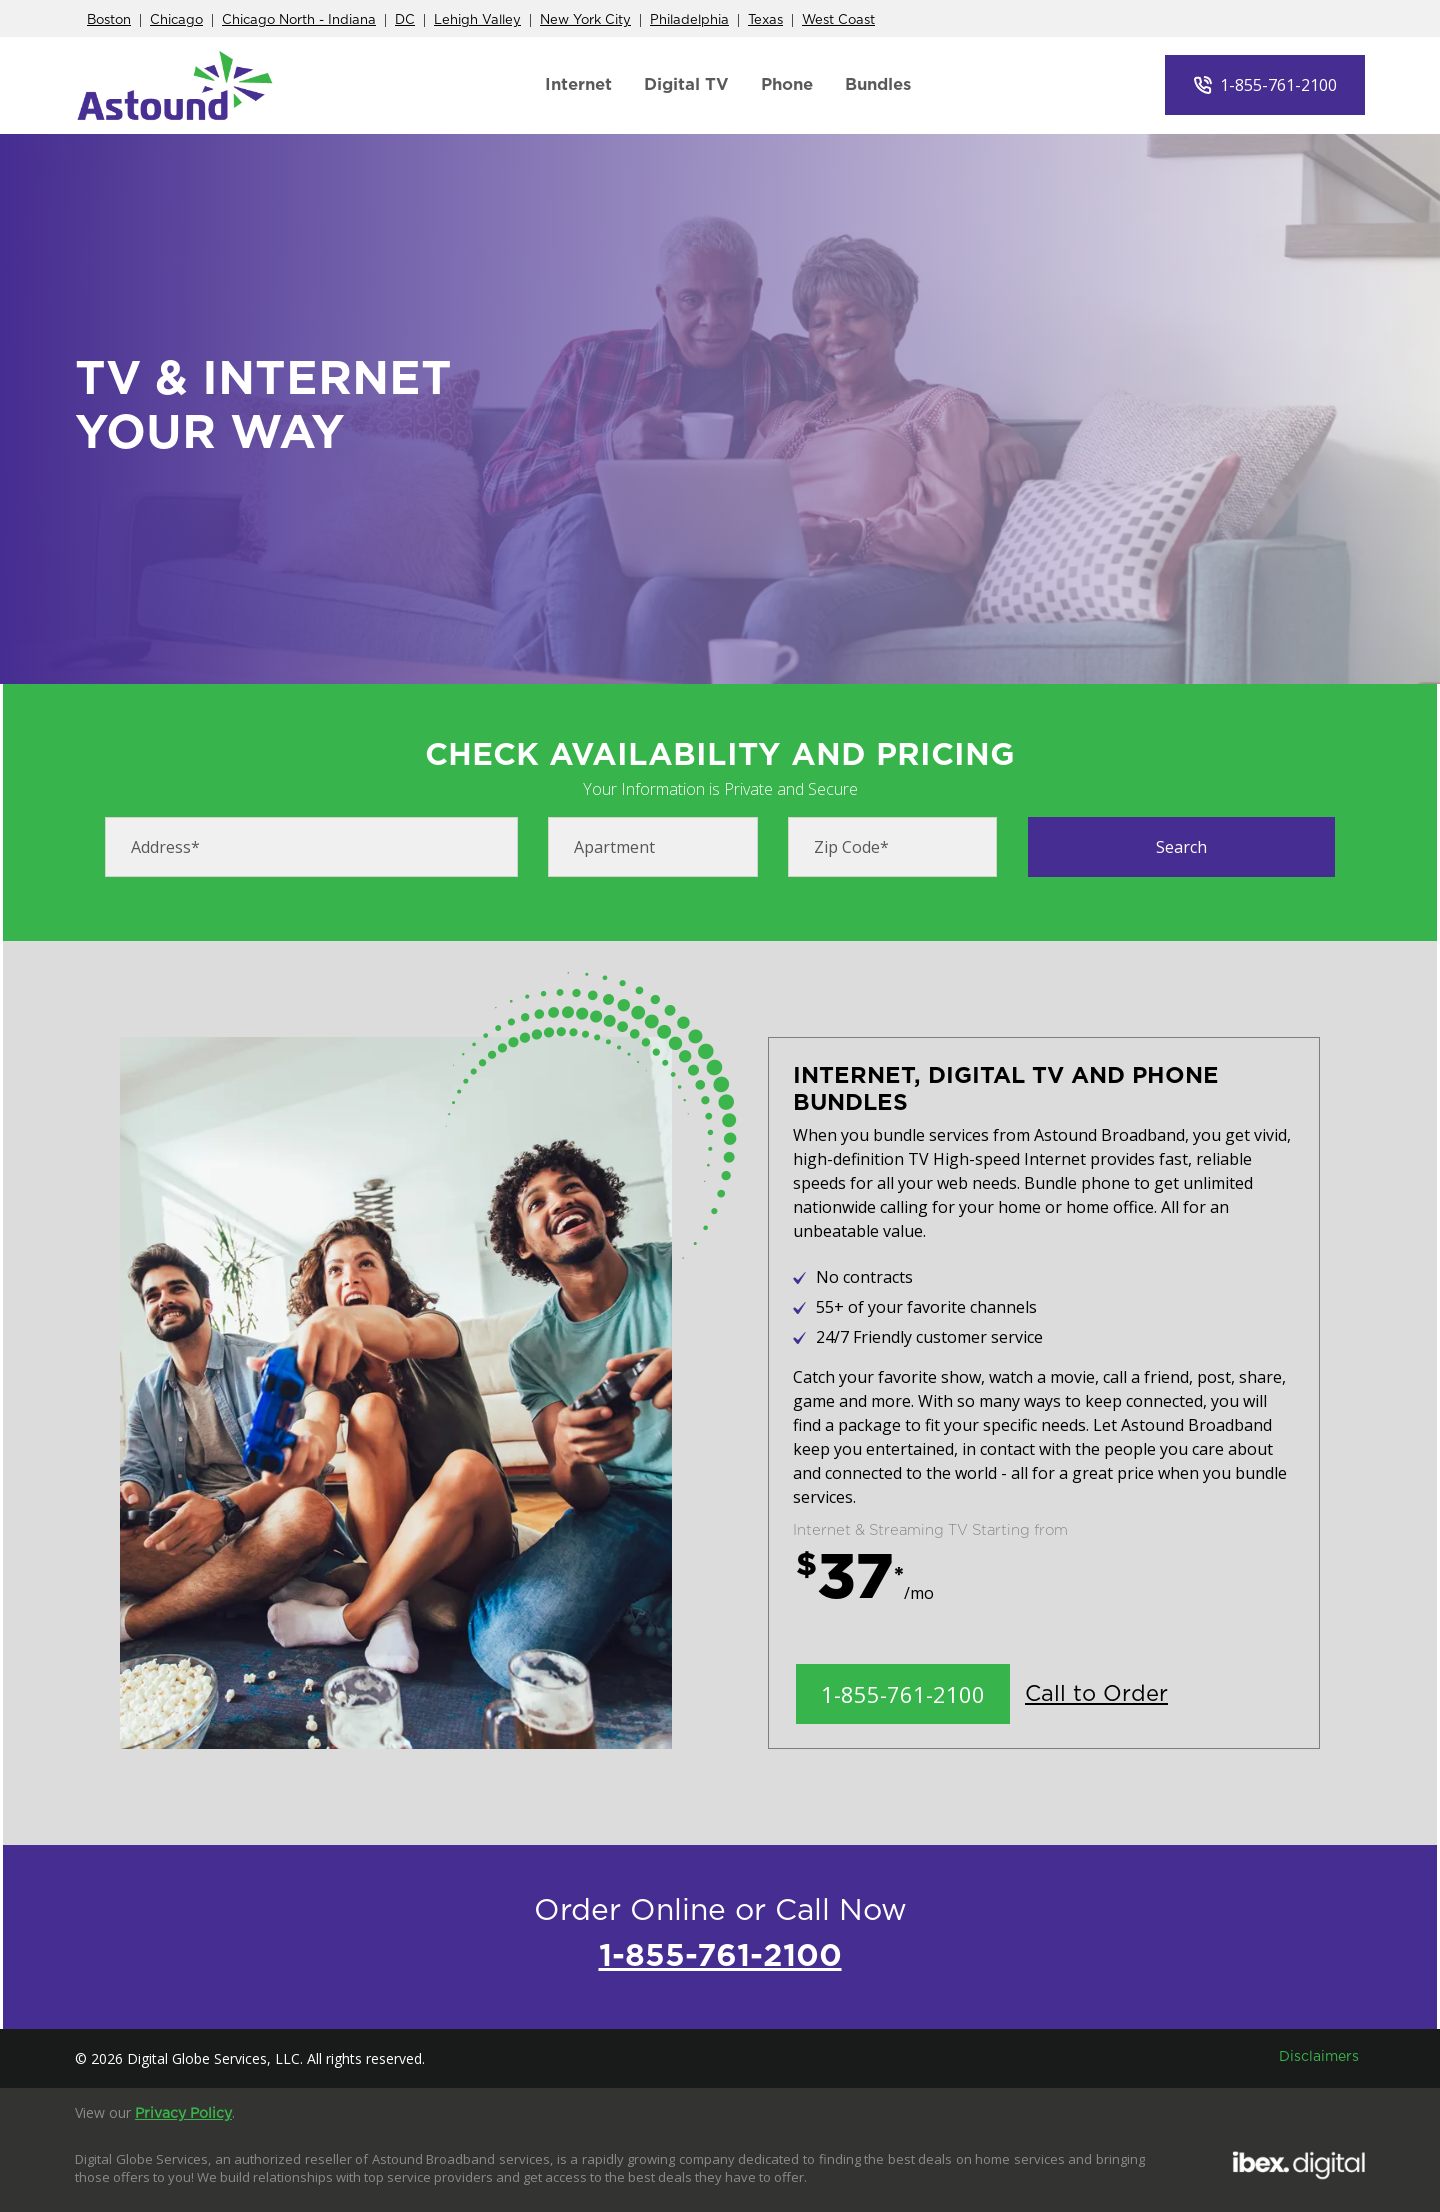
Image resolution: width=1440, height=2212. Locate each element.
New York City (585, 20)
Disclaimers (1319, 2057)
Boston (109, 20)
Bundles (878, 84)
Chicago (176, 20)
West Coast (838, 20)
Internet (578, 84)
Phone (787, 84)
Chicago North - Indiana (299, 20)
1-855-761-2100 (1278, 85)
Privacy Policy (183, 2114)
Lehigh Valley (477, 20)
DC (405, 20)
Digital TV (686, 84)
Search (1181, 847)
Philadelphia (689, 20)
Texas (765, 20)
